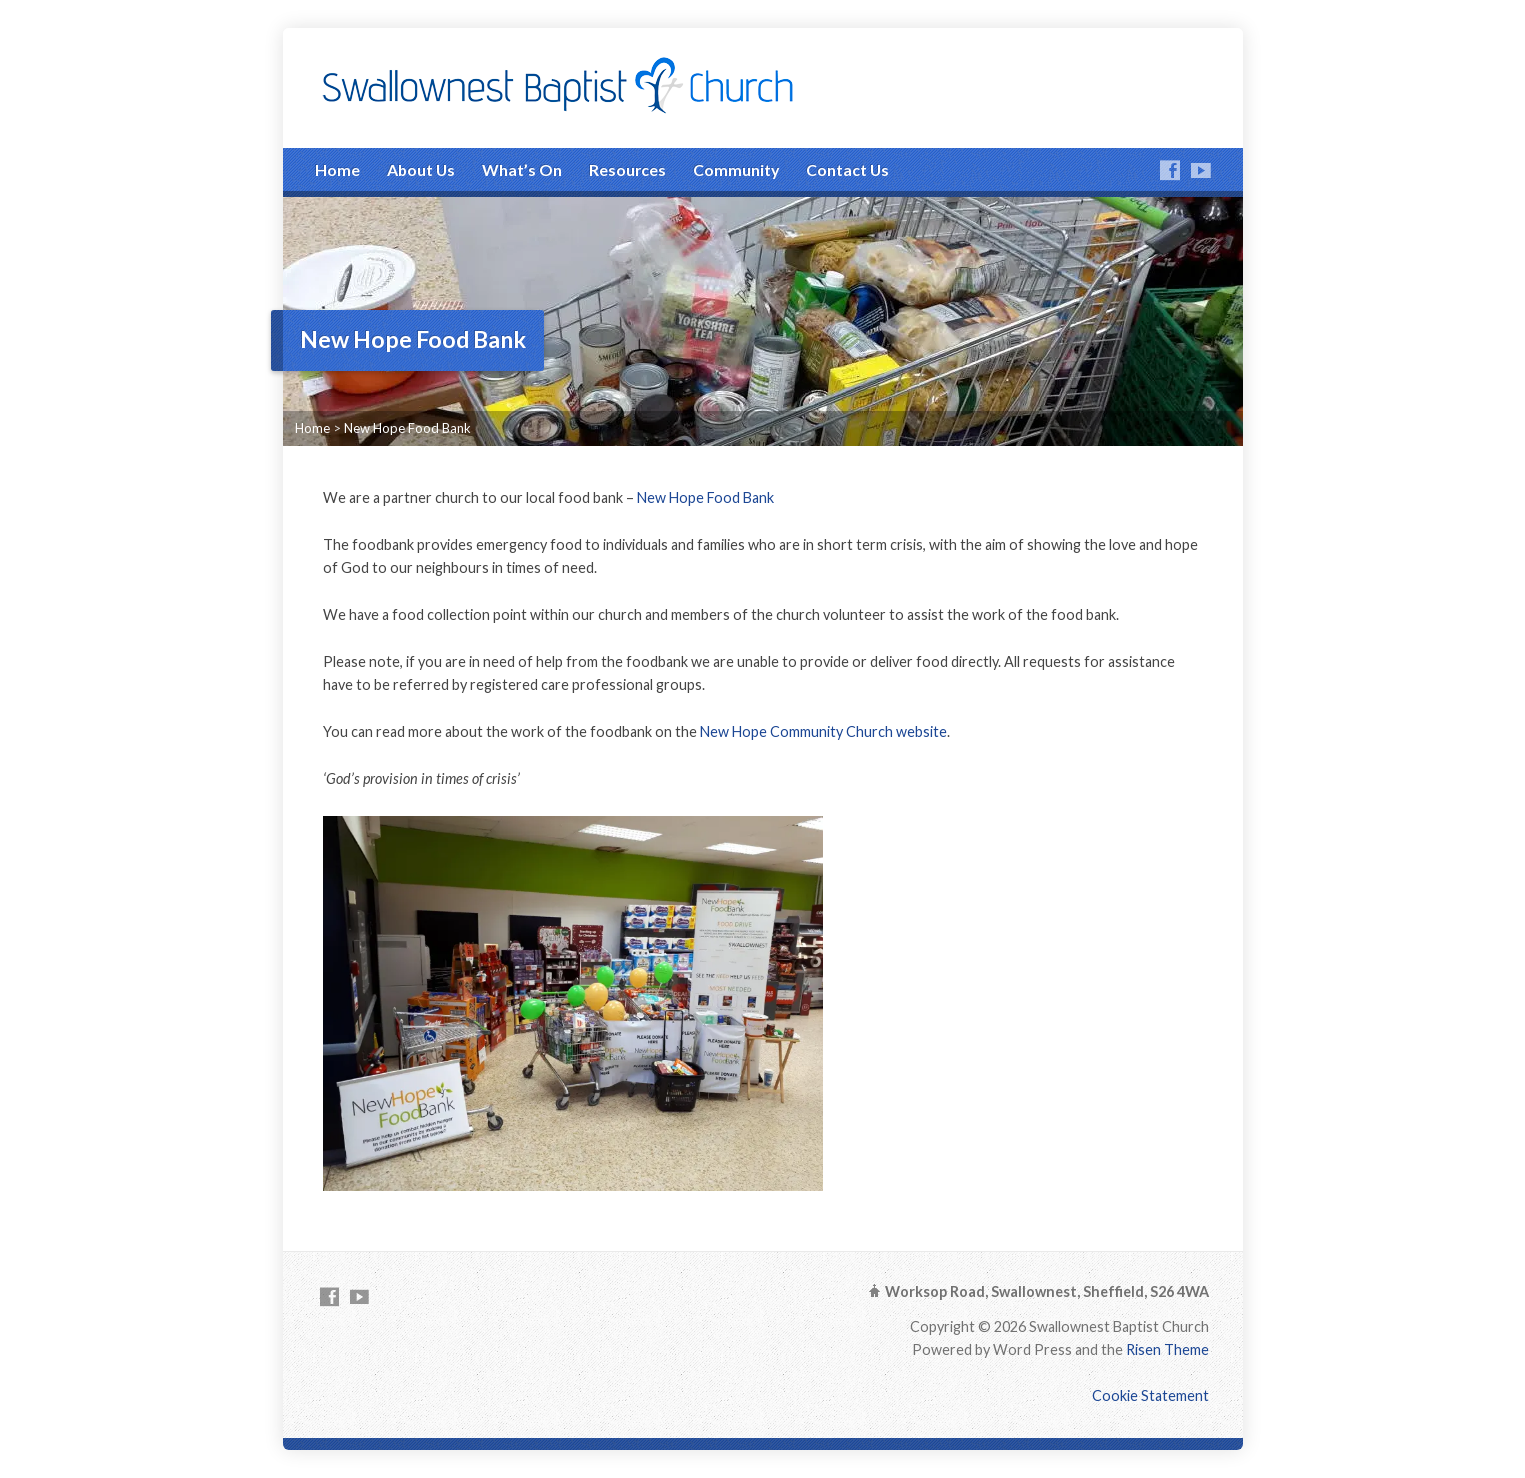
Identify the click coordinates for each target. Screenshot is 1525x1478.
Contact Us (847, 169)
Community (736, 169)
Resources (627, 169)
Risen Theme (1167, 1349)
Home (337, 169)
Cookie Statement (1150, 1395)
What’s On (522, 169)
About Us (421, 169)
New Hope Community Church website (823, 731)
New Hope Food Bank (407, 428)
